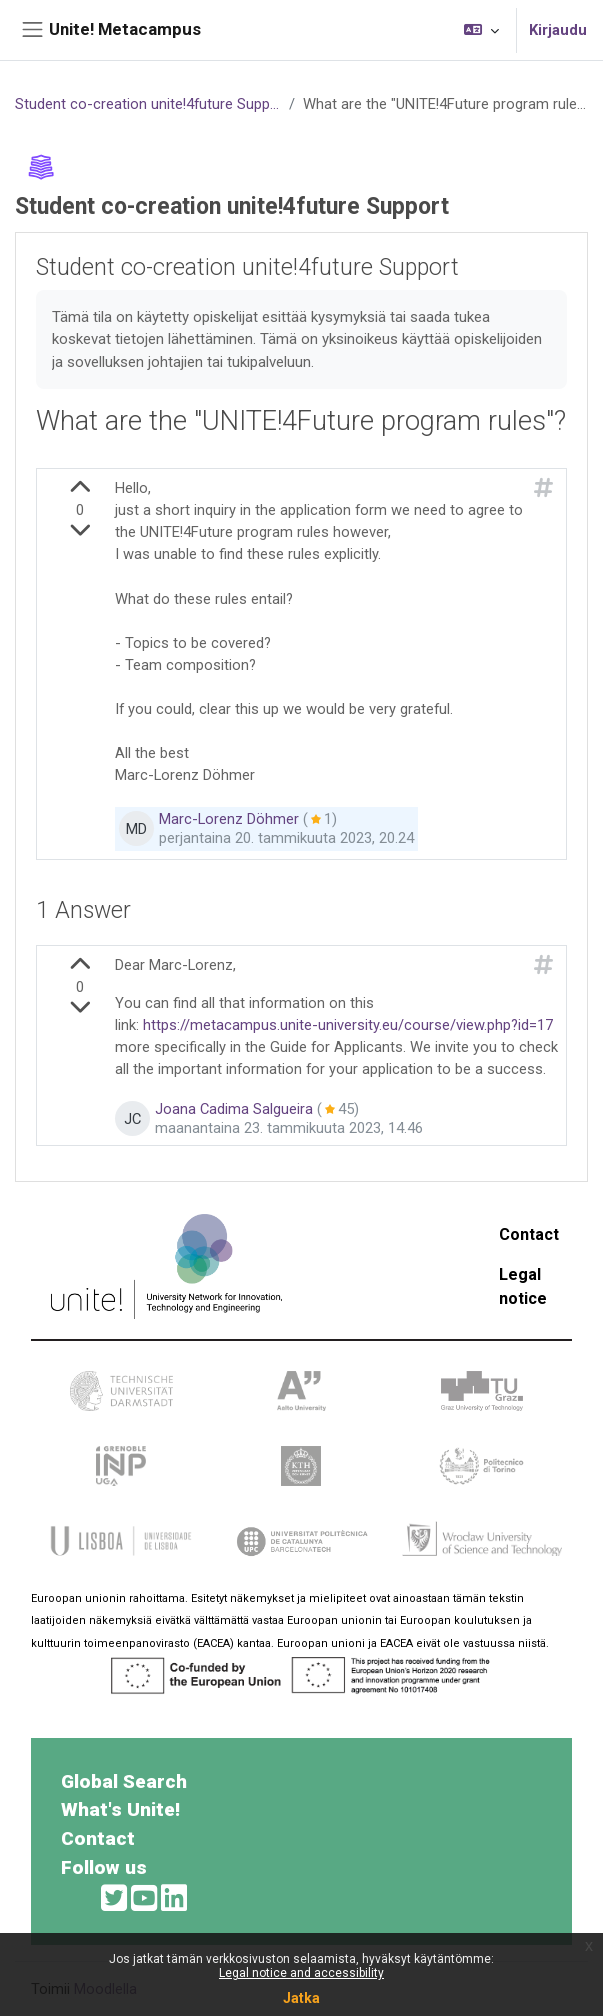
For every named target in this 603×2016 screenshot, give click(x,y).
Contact (529, 1234)
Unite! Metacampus (125, 29)
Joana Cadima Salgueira (234, 1110)
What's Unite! (120, 1809)
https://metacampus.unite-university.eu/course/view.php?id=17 (348, 1025)
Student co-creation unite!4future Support (148, 104)
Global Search (124, 1781)
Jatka (301, 1998)
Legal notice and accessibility (301, 1973)
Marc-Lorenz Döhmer (229, 820)
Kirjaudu (558, 30)
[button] (481, 30)
